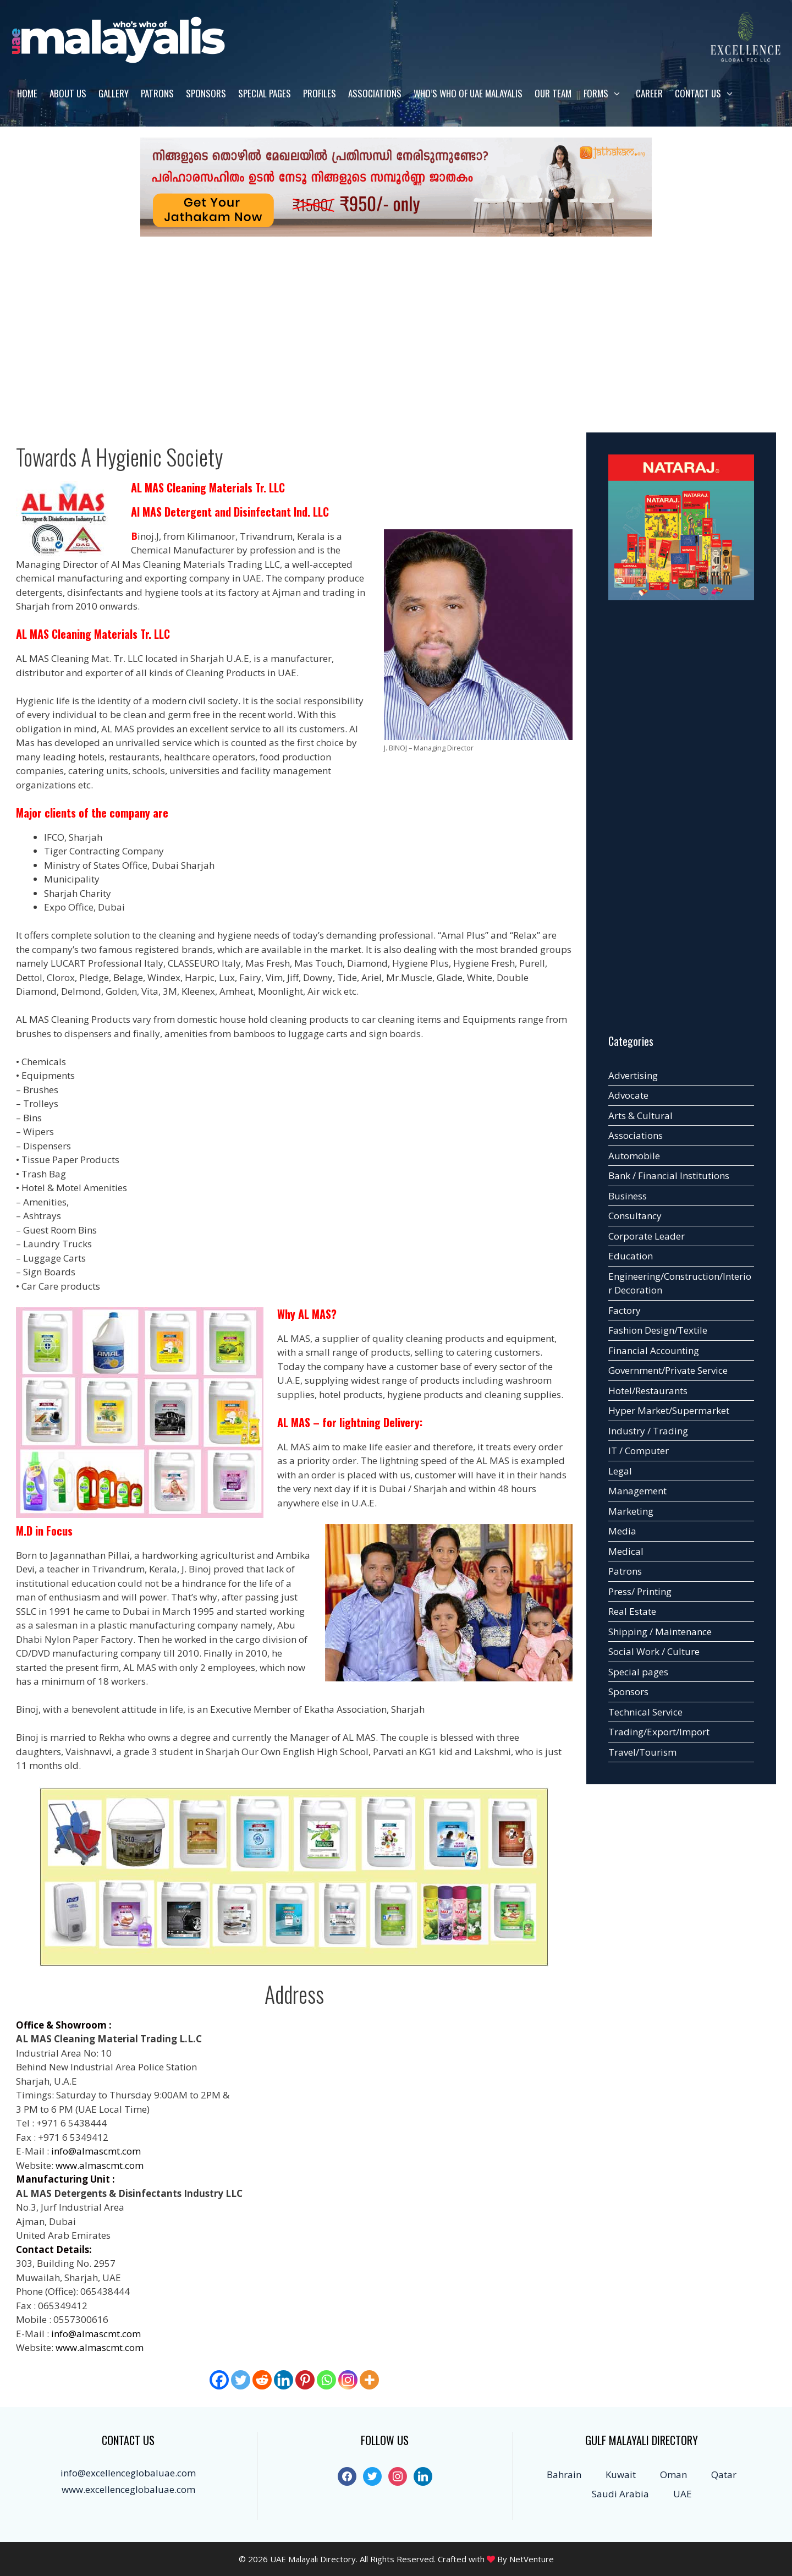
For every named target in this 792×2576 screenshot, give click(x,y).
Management (637, 1490)
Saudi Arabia (620, 2493)
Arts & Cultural (640, 1115)
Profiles (319, 93)
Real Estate (632, 1611)
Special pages (264, 93)
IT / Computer (638, 1450)
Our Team (553, 93)
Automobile (634, 1155)
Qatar (723, 2474)
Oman (673, 2474)
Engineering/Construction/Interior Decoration (679, 1283)
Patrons (157, 93)
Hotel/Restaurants (648, 1390)
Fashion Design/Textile (657, 1330)
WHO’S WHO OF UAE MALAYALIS (468, 93)
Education (630, 1255)
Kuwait (621, 2474)
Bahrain (564, 2474)
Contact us (709, 93)
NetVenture (531, 2558)
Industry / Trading (648, 1430)
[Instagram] (348, 2379)
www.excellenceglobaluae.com (128, 2489)
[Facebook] (219, 2379)
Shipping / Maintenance (660, 1631)
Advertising (633, 1075)
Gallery (113, 93)
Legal (620, 1471)
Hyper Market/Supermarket (668, 1410)
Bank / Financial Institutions (668, 1175)
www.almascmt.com (100, 2165)
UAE (682, 2493)
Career (649, 93)
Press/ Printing (640, 1591)
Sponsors (206, 93)
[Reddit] (262, 2379)
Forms (607, 93)
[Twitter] (240, 2379)
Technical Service (645, 1712)
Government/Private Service (668, 1370)
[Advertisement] (396, 328)
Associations (375, 93)
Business (627, 1196)
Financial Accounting (653, 1350)
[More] (369, 2379)
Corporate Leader (646, 1236)
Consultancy (635, 1215)
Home (27, 93)
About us (68, 93)
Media (622, 1531)
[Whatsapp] (326, 2379)
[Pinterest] (305, 2379)
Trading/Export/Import (659, 1731)
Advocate (628, 1095)
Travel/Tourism (642, 1752)
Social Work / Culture (654, 1651)
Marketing (630, 1511)
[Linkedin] (283, 2379)
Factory (624, 1310)
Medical (626, 1551)
